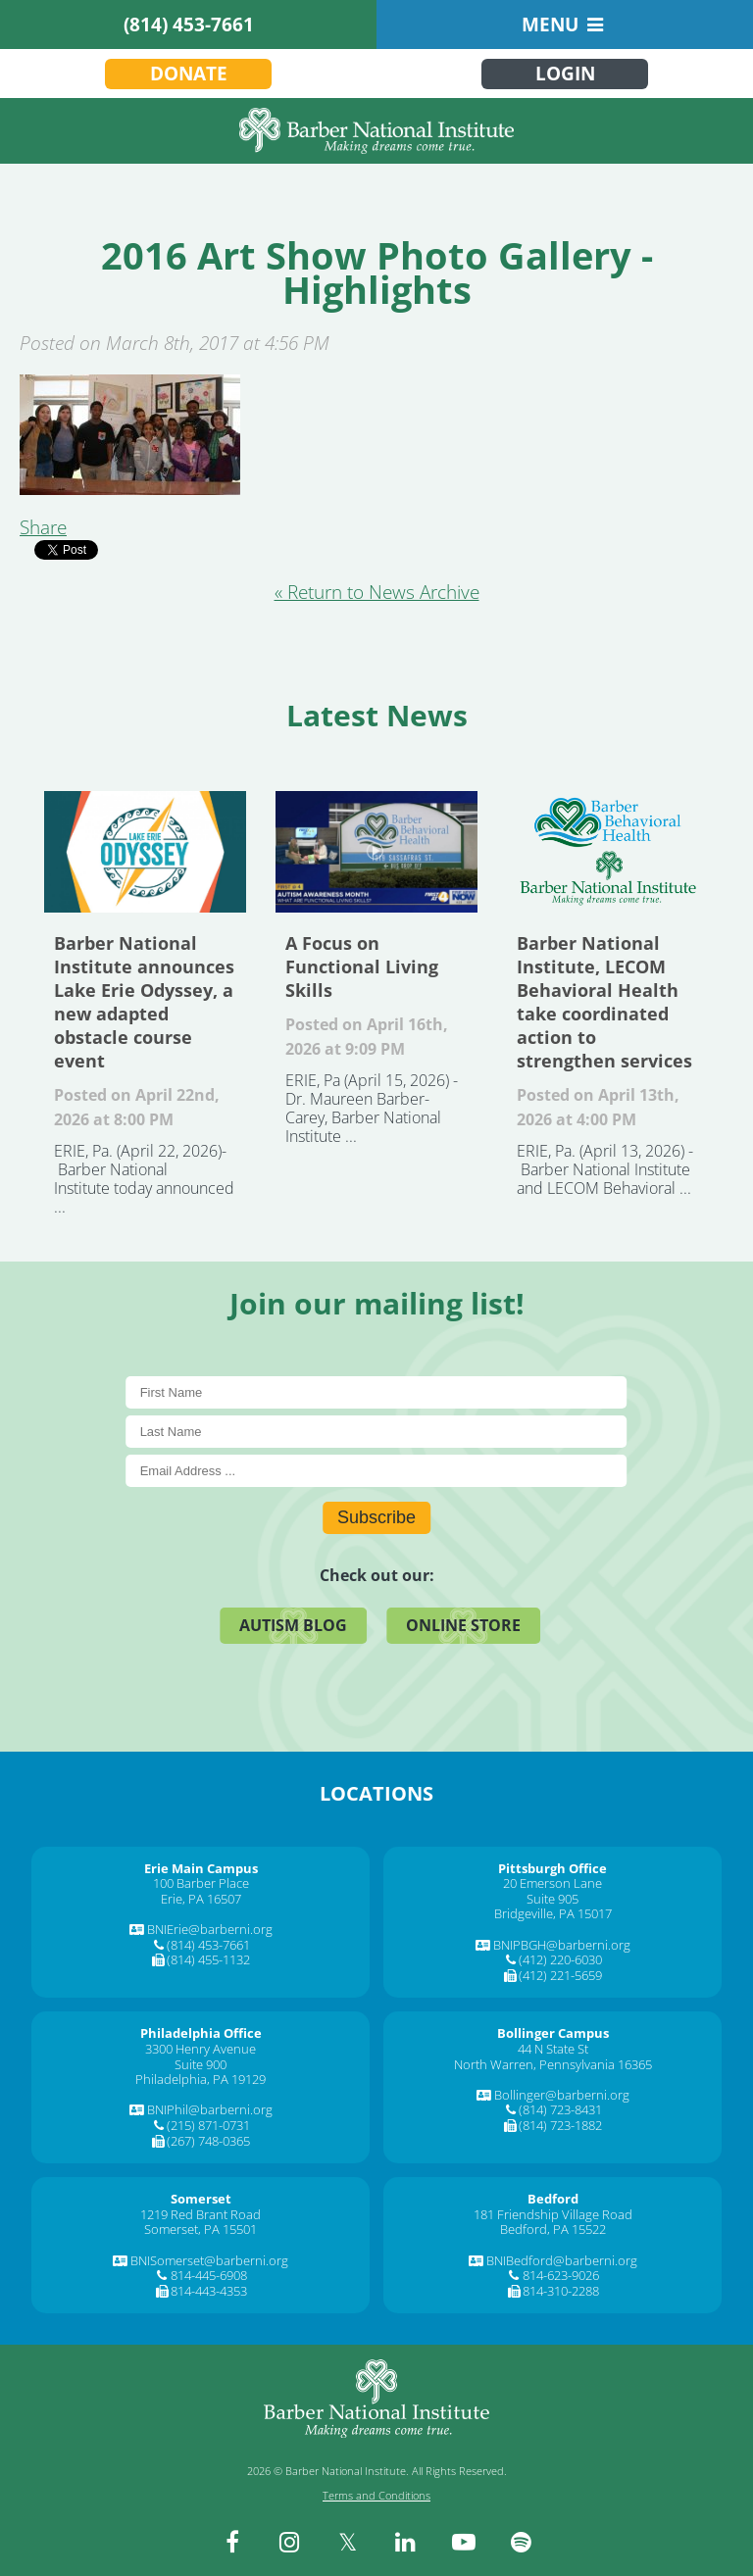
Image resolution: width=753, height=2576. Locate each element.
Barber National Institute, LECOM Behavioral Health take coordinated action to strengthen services (608, 852)
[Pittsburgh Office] (552, 1868)
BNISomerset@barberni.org (209, 2260)
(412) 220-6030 (560, 1959)
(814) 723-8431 (560, 2109)
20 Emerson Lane (552, 1883)
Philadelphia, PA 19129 (200, 2079)
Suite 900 (200, 2064)
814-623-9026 (561, 2275)
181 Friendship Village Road (553, 2214)
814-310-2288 (561, 2291)
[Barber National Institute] (376, 131)
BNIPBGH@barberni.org (561, 1945)
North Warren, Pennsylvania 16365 (553, 2064)
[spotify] (521, 2541)
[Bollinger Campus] (553, 2033)
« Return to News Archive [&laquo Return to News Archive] (377, 592)
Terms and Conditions (376, 2495)
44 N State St (553, 2048)
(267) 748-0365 (208, 2141)
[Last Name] (377, 1431)
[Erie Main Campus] (201, 1868)
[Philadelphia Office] (201, 2033)
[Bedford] (552, 2198)
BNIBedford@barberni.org (561, 2260)
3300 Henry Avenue (200, 2048)
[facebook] (232, 2541)
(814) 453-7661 (189, 24)
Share (43, 527)
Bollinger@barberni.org (561, 2095)
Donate (188, 73)
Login (565, 73)
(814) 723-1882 (560, 2125)
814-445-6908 (209, 2275)
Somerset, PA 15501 (200, 2229)
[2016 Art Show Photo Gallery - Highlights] (130, 488)
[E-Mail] (377, 1471)
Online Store (463, 1625)
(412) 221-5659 (560, 1975)
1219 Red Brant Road (200, 2214)
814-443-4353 (209, 2291)
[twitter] (348, 2541)
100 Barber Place (201, 1883)
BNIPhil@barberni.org (210, 2109)
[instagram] (290, 2541)
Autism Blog (293, 1625)
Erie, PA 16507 (201, 1898)
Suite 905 (552, 1898)
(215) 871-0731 (208, 2125)
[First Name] (377, 1392)
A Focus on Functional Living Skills (376, 852)
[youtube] (463, 2541)
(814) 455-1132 (208, 1959)
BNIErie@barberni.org (210, 1929)
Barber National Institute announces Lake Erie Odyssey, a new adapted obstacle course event (145, 852)
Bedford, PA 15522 (553, 2229)
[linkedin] (406, 2541)
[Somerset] (201, 2198)
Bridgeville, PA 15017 (553, 1913)
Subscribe (376, 1517)
